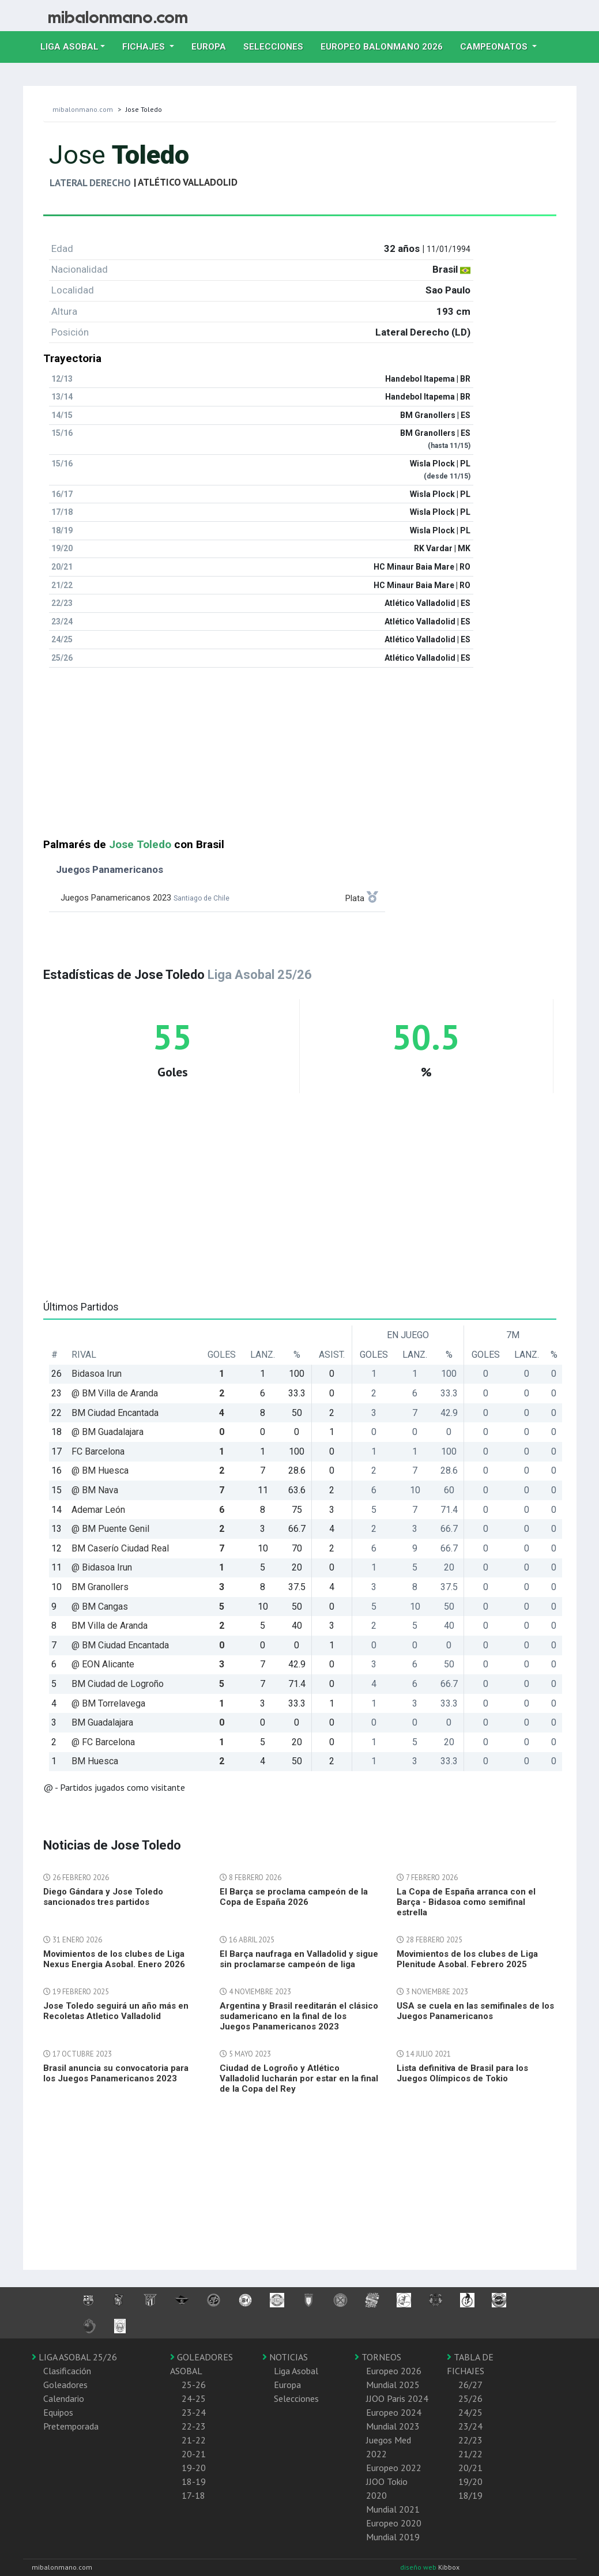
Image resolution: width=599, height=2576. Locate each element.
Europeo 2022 (393, 2467)
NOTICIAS (285, 2357)
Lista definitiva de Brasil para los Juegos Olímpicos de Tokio (462, 2073)
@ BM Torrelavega (108, 1703)
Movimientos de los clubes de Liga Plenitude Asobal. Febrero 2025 (467, 1959)
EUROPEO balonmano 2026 (386, 45)
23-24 (194, 2412)
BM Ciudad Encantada (115, 1412)
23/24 (470, 2426)
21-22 (194, 2440)
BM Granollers (100, 1586)
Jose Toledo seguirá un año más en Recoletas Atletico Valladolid (116, 2011)
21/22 (470, 2454)
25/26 (470, 2398)
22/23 (470, 2440)
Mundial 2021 (393, 2509)
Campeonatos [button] (495, 47)
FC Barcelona (98, 1451)
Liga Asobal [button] (69, 47)
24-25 (194, 2398)
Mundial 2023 (393, 2426)
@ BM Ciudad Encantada (120, 1645)
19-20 (194, 2467)
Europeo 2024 (393, 2412)
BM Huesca (94, 1761)
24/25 (470, 2412)
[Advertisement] (299, 757)
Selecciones (277, 45)
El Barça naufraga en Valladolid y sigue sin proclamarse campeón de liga (299, 1959)
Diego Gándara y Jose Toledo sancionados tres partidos (103, 1896)
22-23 (194, 2426)
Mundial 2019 (393, 2537)
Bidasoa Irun (96, 1373)
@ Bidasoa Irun (101, 1567)
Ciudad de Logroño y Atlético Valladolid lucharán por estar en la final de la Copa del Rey (299, 2078)
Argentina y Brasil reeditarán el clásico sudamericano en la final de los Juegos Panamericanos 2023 (299, 2016)
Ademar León (98, 1509)
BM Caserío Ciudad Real (120, 1548)
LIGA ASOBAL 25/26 (74, 2357)
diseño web (419, 2567)
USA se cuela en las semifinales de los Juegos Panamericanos (475, 2011)
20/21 (470, 2467)
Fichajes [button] (144, 47)
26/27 (470, 2384)
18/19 (470, 2495)
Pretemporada (71, 2426)
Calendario (63, 2398)
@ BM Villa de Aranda (114, 1393)
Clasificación (67, 2371)
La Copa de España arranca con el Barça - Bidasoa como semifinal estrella (466, 1902)
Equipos (58, 2412)
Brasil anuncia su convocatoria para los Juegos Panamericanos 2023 (116, 2073)
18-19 (194, 2481)
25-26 (194, 2384)
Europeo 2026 (393, 2371)
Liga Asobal (296, 2371)
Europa (213, 45)
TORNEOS (378, 2357)
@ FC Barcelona (103, 1742)
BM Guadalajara (102, 1722)
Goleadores (65, 2384)
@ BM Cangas (99, 1606)
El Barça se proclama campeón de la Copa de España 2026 (294, 1896)
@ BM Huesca (100, 1470)
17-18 (193, 2495)
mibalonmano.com (82, 109)
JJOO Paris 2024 (397, 2398)
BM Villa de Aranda (109, 1625)
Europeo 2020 (393, 2523)
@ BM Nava (94, 1490)
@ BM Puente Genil (110, 1528)
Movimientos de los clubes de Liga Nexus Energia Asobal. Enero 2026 (114, 1959)
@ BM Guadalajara (107, 1431)
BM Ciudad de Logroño (117, 1683)
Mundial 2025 (393, 2384)
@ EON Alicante (102, 1664)
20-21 (194, 2454)
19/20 (470, 2481)
